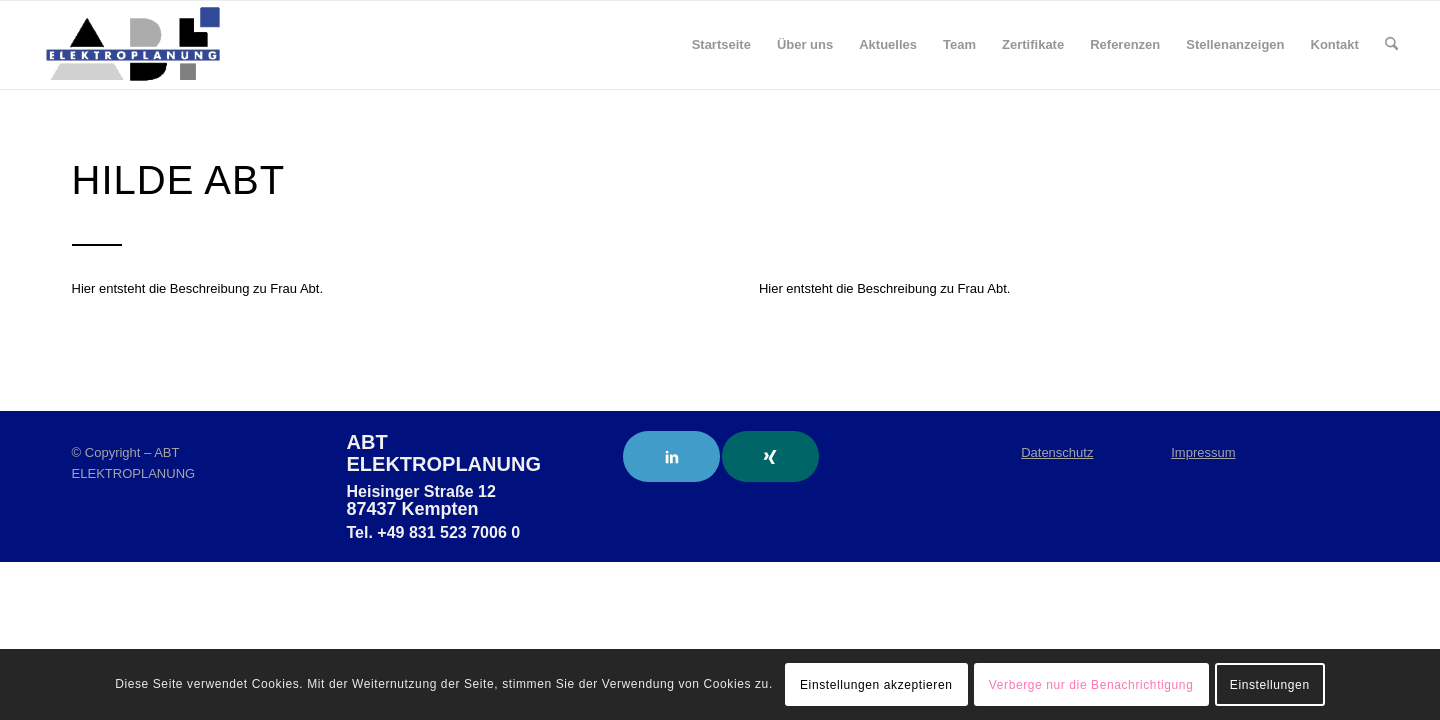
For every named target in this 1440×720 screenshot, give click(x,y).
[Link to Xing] (770, 456)
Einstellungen (1270, 685)
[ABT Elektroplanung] (133, 45)
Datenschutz (1057, 452)
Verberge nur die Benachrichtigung (1091, 685)
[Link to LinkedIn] (671, 456)
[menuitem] (721, 45)
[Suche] (1391, 45)
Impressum (1203, 452)
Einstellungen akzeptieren (876, 685)
